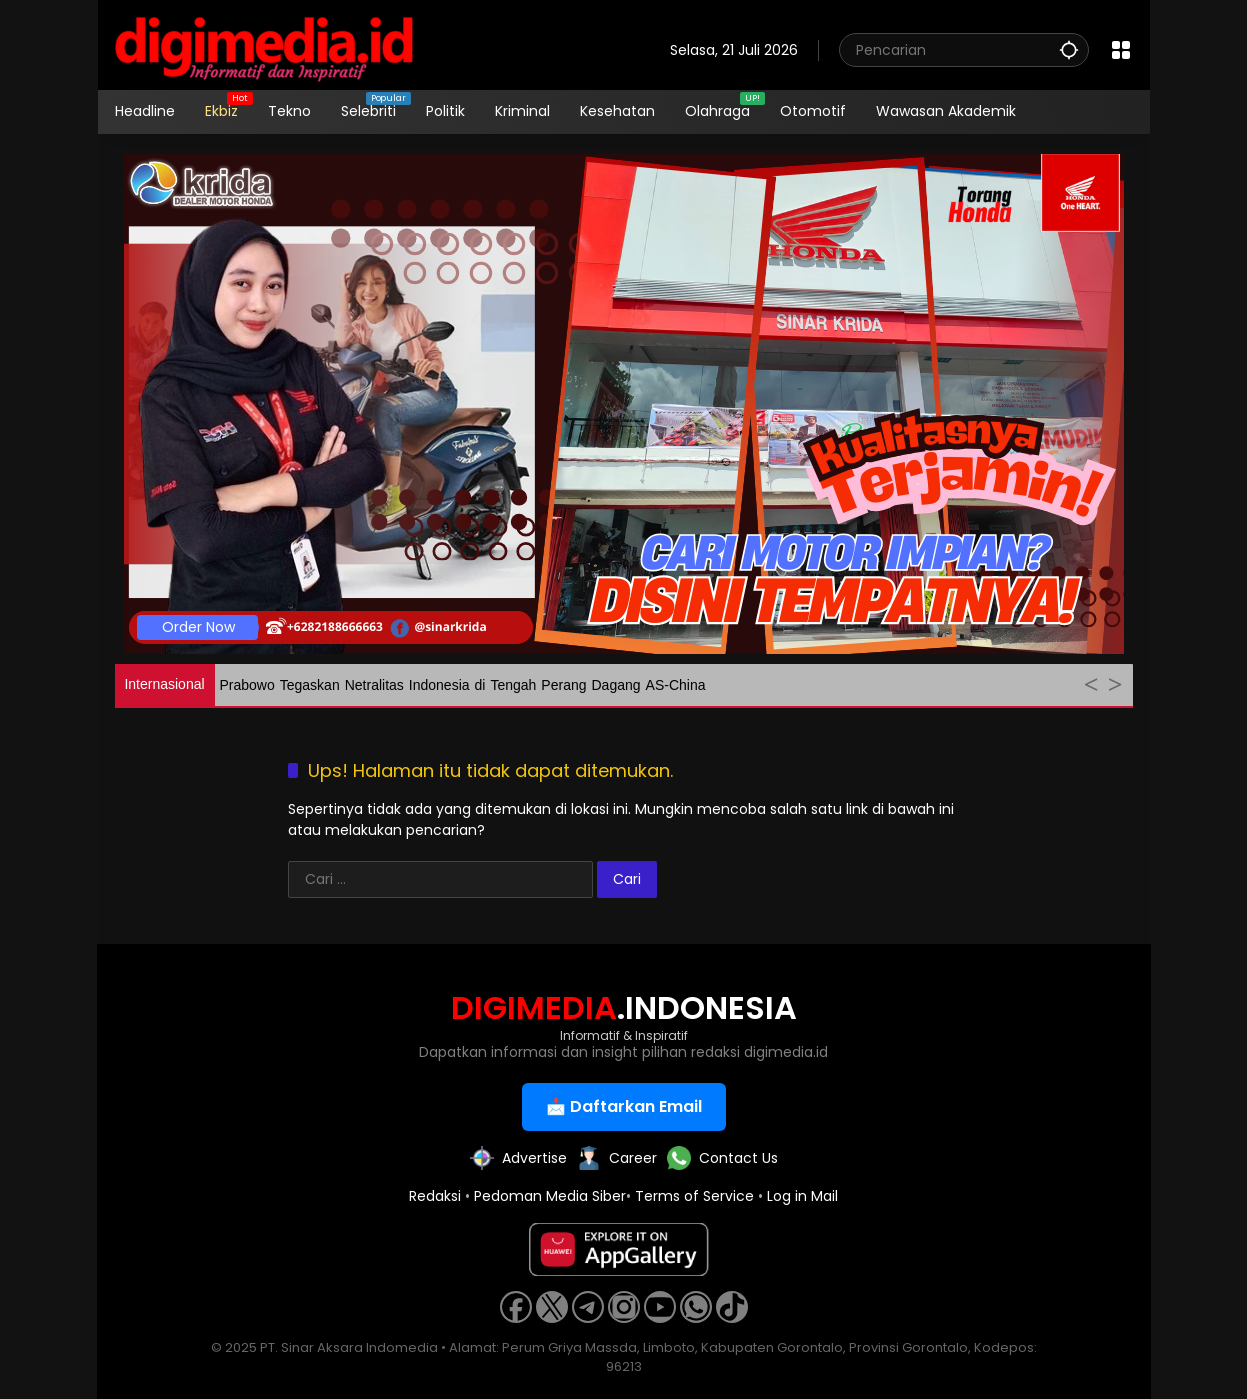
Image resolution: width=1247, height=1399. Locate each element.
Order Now (198, 627)
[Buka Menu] (1121, 50)
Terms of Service (694, 1196)
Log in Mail (802, 1196)
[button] (1069, 49)
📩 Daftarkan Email (624, 1106)
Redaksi (435, 1196)
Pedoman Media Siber (550, 1196)
